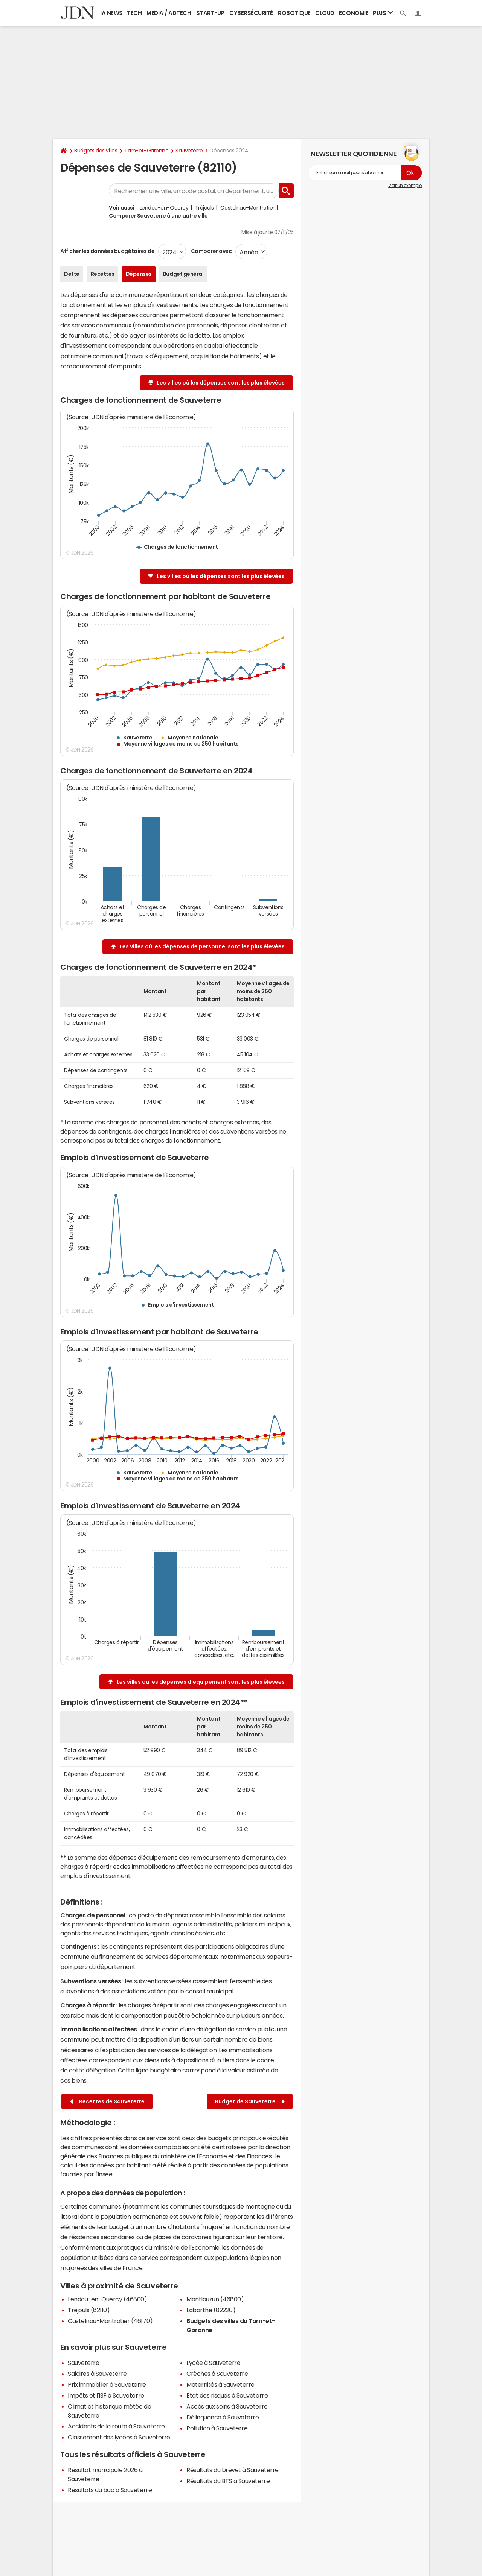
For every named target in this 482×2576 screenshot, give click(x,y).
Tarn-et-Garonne (146, 150)
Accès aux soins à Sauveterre (227, 2406)
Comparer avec (211, 251)
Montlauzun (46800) (215, 2299)
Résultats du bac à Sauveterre (110, 2490)
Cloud (324, 13)
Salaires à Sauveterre (97, 2374)
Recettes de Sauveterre (107, 2101)
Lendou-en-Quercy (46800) (107, 2299)
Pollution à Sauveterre (216, 2428)
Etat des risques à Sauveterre (227, 2395)
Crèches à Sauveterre (217, 2374)
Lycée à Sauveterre (213, 2363)
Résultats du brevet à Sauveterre (232, 2470)
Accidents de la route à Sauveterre (116, 2426)
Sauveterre (189, 150)
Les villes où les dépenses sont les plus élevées (221, 382)
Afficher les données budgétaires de (107, 251)
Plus (383, 12)
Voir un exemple (405, 185)
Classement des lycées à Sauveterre (119, 2437)
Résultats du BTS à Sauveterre (228, 2481)
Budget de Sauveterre (250, 2101)
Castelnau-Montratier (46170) (110, 2321)
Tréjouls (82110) (89, 2310)
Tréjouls (204, 207)
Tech (134, 13)
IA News (111, 13)
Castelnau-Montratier (247, 207)
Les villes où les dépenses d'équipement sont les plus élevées (201, 1681)
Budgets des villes (95, 150)
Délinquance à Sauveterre (222, 2417)
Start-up (210, 13)
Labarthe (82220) (210, 2310)
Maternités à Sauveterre (220, 2384)
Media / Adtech (168, 13)
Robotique (294, 13)
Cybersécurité (251, 13)
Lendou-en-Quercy (164, 207)
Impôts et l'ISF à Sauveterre (106, 2395)
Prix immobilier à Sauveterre (107, 2384)
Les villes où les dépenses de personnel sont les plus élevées (202, 946)
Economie (353, 13)
